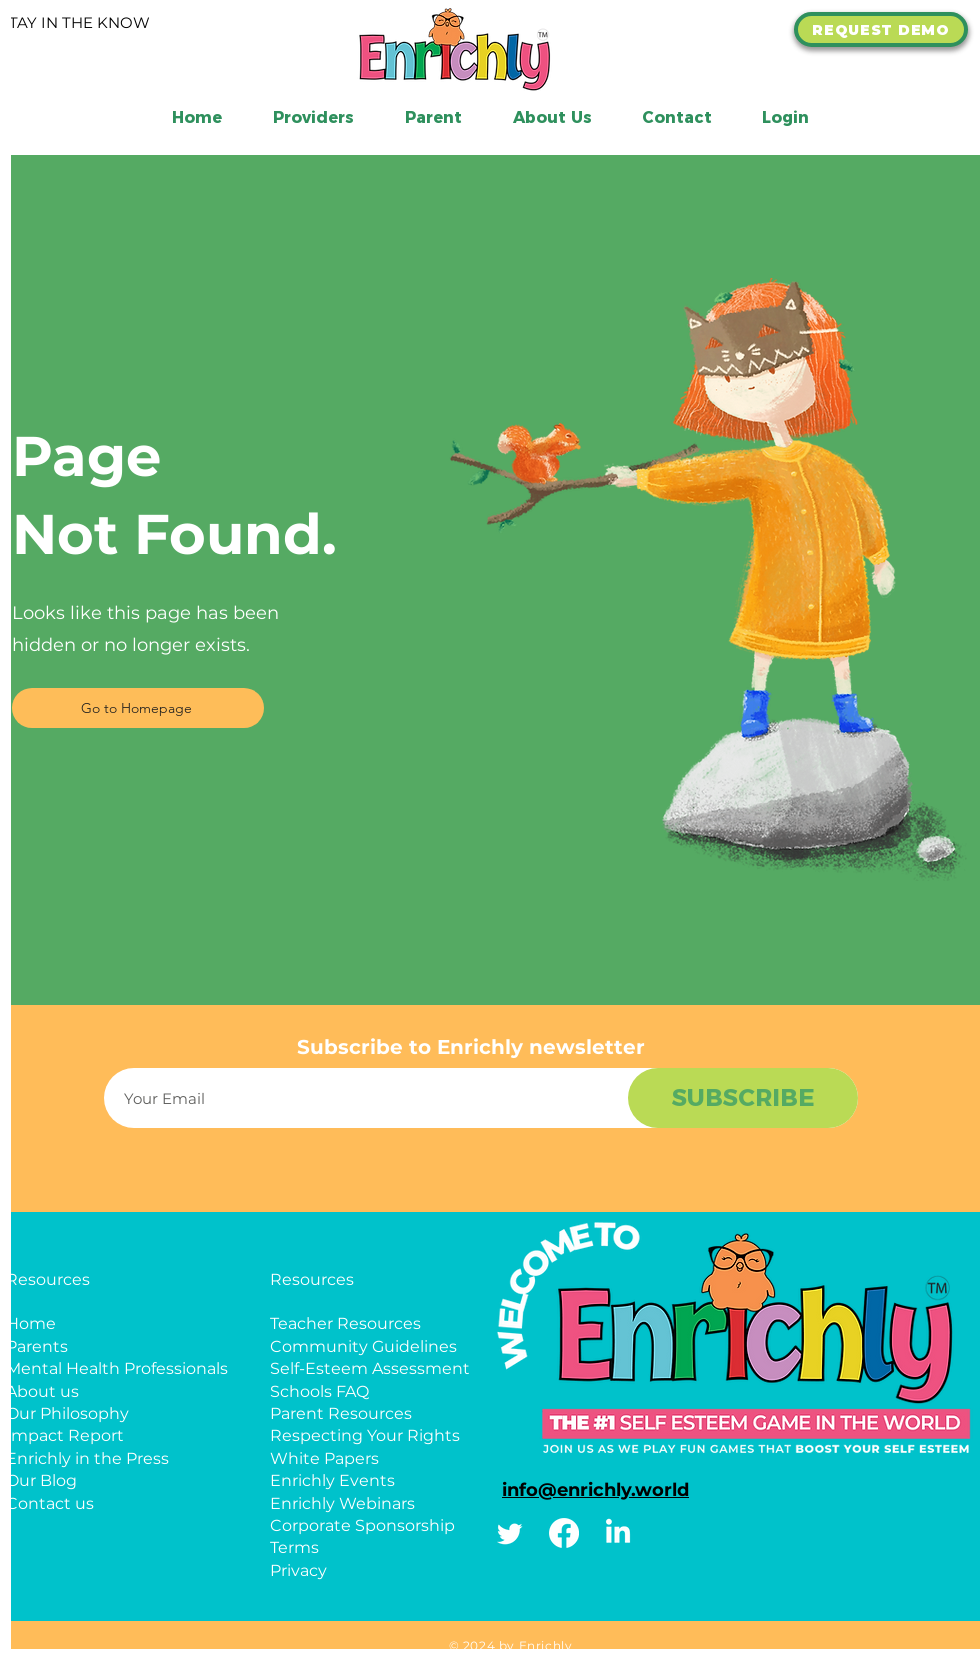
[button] (552, 118)
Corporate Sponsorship (362, 1525)
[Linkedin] (618, 1533)
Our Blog (41, 1480)
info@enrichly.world (595, 1490)
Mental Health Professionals (117, 1368)
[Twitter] (510, 1533)
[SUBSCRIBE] (743, 1098)
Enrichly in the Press (87, 1458)
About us (42, 1391)
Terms (294, 1547)
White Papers (324, 1458)
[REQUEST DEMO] (881, 29)
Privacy (298, 1570)
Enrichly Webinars (342, 1503)
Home (31, 1323)
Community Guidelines (363, 1346)
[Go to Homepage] (138, 708)
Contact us (50, 1503)
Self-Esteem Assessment (370, 1368)
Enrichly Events (332, 1480)
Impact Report (65, 1435)
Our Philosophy (67, 1413)
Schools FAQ (319, 1391)
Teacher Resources (345, 1323)
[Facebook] (564, 1533)
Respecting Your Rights (365, 1435)
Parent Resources (341, 1413)
